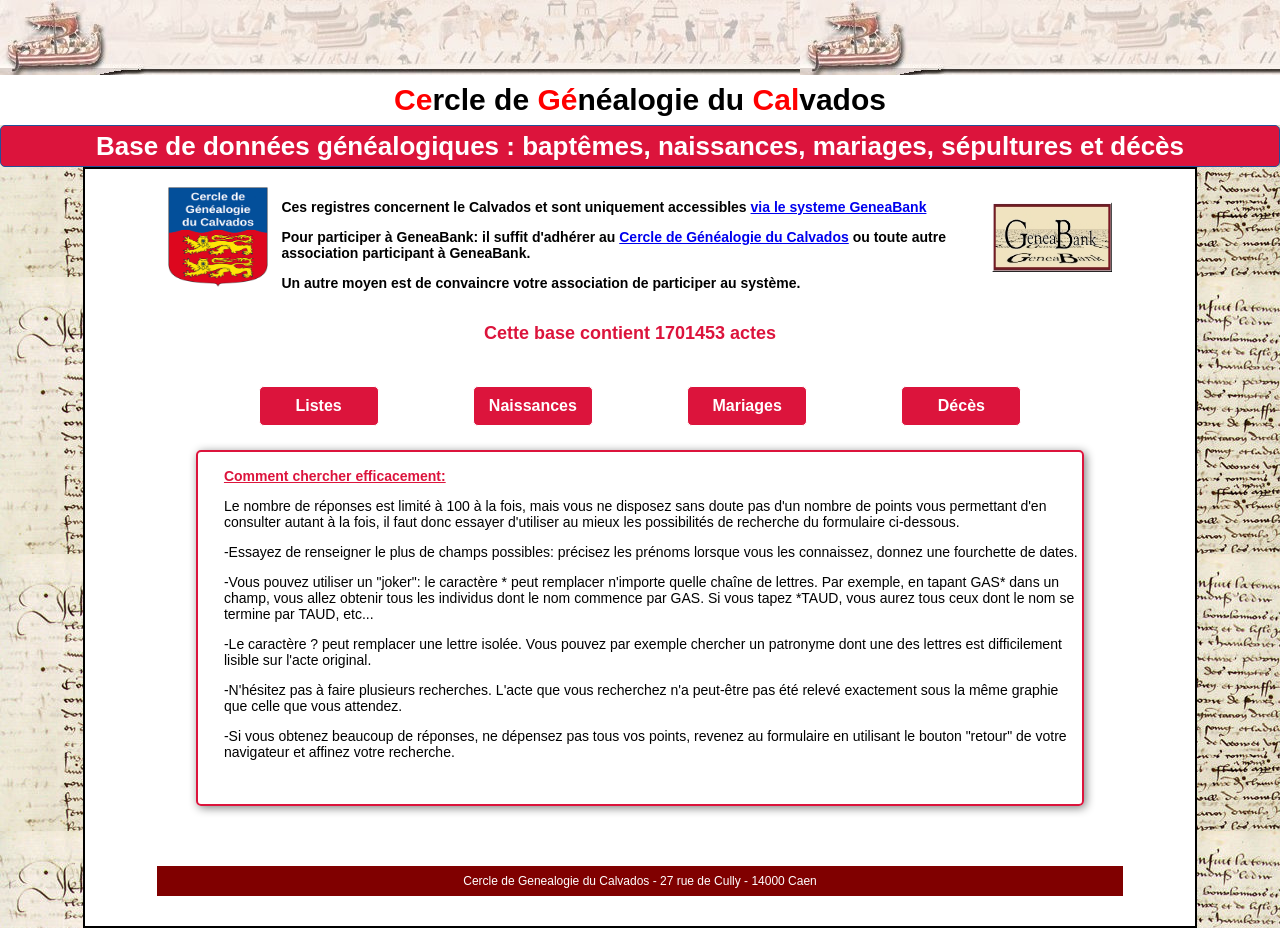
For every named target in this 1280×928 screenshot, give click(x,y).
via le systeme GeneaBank (839, 207)
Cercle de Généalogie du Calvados (734, 237)
